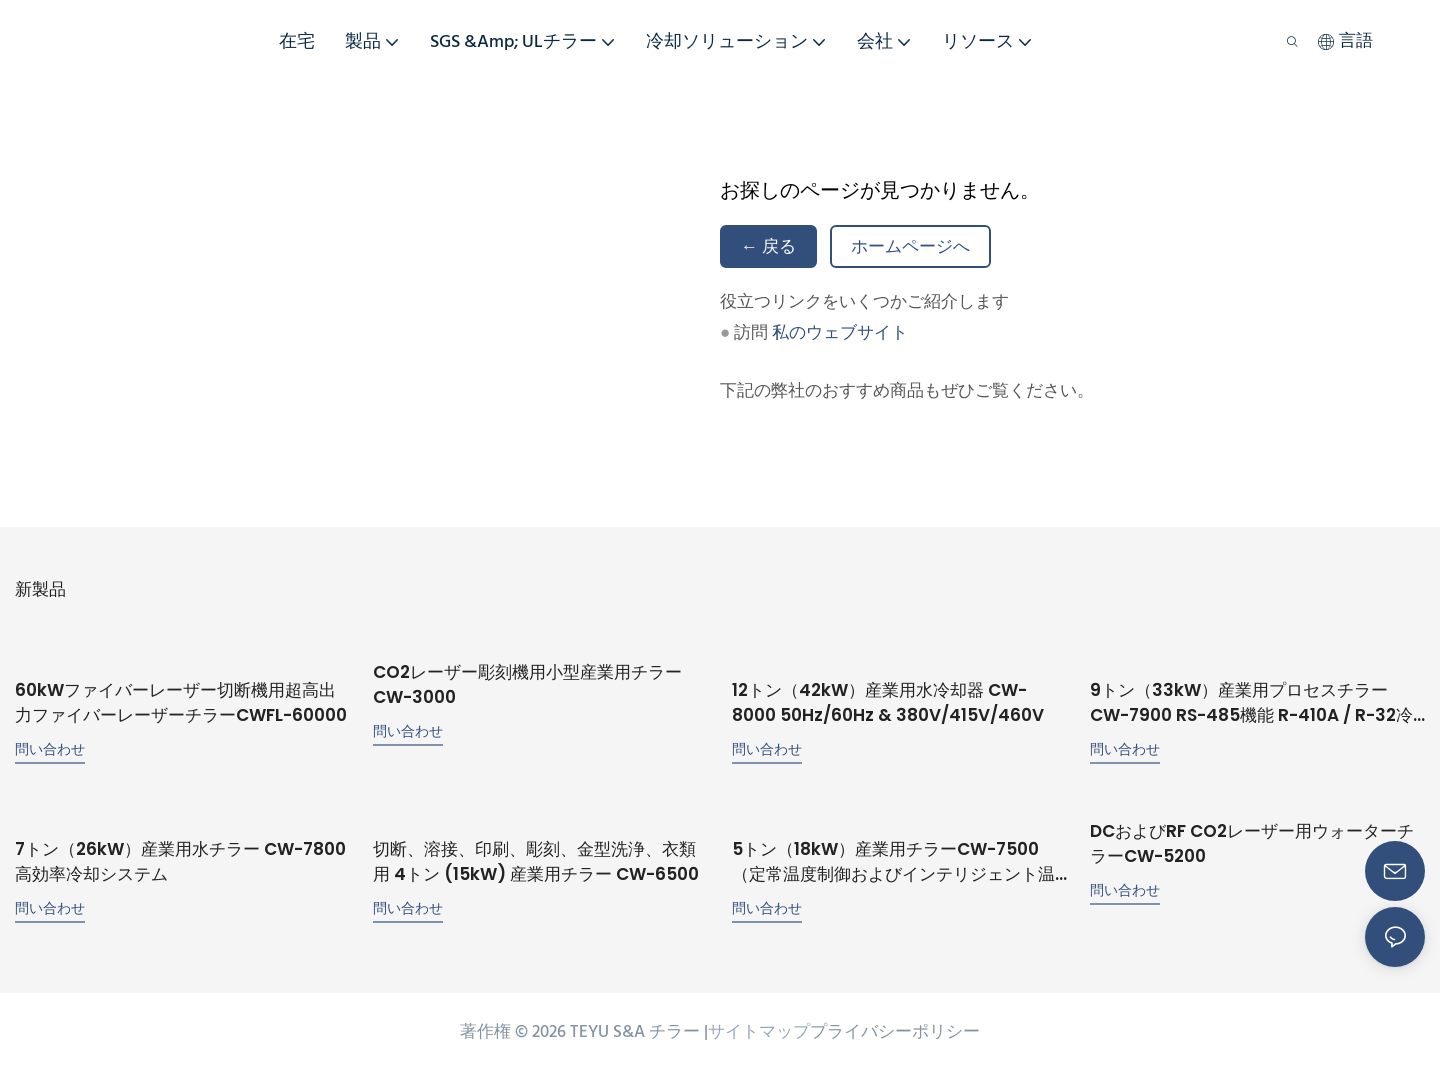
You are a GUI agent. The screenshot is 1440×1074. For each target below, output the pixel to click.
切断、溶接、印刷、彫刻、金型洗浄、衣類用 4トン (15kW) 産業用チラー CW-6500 (536, 862)
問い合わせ (50, 749)
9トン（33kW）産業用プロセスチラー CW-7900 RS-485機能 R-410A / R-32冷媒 (1251, 703)
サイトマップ (759, 1032)
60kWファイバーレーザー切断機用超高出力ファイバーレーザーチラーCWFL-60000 (181, 703)
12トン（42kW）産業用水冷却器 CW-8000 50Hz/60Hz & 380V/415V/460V (888, 703)
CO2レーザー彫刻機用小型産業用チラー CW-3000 (527, 685)
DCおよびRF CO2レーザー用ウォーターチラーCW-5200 (1252, 844)
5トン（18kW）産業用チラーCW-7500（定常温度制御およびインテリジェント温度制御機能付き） (893, 862)
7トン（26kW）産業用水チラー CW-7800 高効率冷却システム (180, 862)
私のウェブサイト (840, 333)
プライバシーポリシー (895, 1032)
